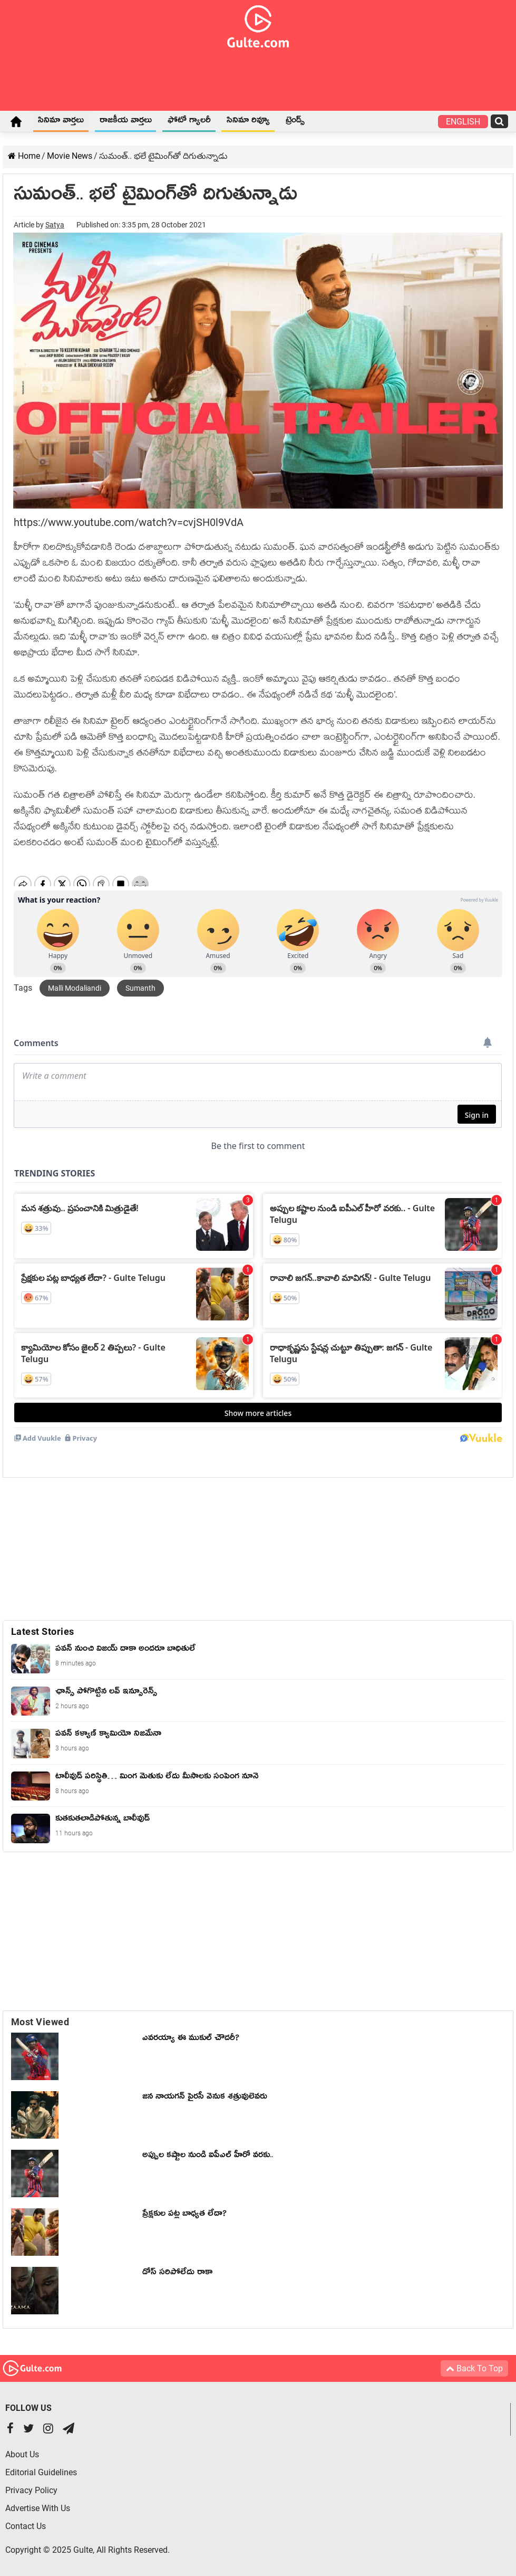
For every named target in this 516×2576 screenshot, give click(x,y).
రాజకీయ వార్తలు (126, 122)
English (463, 122)
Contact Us (25, 2526)
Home (16, 121)
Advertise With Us (37, 2508)
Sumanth (140, 988)
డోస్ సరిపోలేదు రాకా (177, 2274)
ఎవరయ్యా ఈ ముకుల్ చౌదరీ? (190, 2039)
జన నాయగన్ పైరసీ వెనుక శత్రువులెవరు (204, 2098)
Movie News (69, 156)
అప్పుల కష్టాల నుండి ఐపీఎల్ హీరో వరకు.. (207, 2157)
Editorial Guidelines (41, 2472)
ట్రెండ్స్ (295, 122)
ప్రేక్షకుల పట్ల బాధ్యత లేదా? (184, 2215)
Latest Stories (42, 1631)
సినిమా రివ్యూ (248, 122)
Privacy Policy (31, 2490)
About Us (22, 2454)
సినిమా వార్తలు (61, 122)
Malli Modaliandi (74, 988)
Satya (54, 225)
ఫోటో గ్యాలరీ (189, 122)
